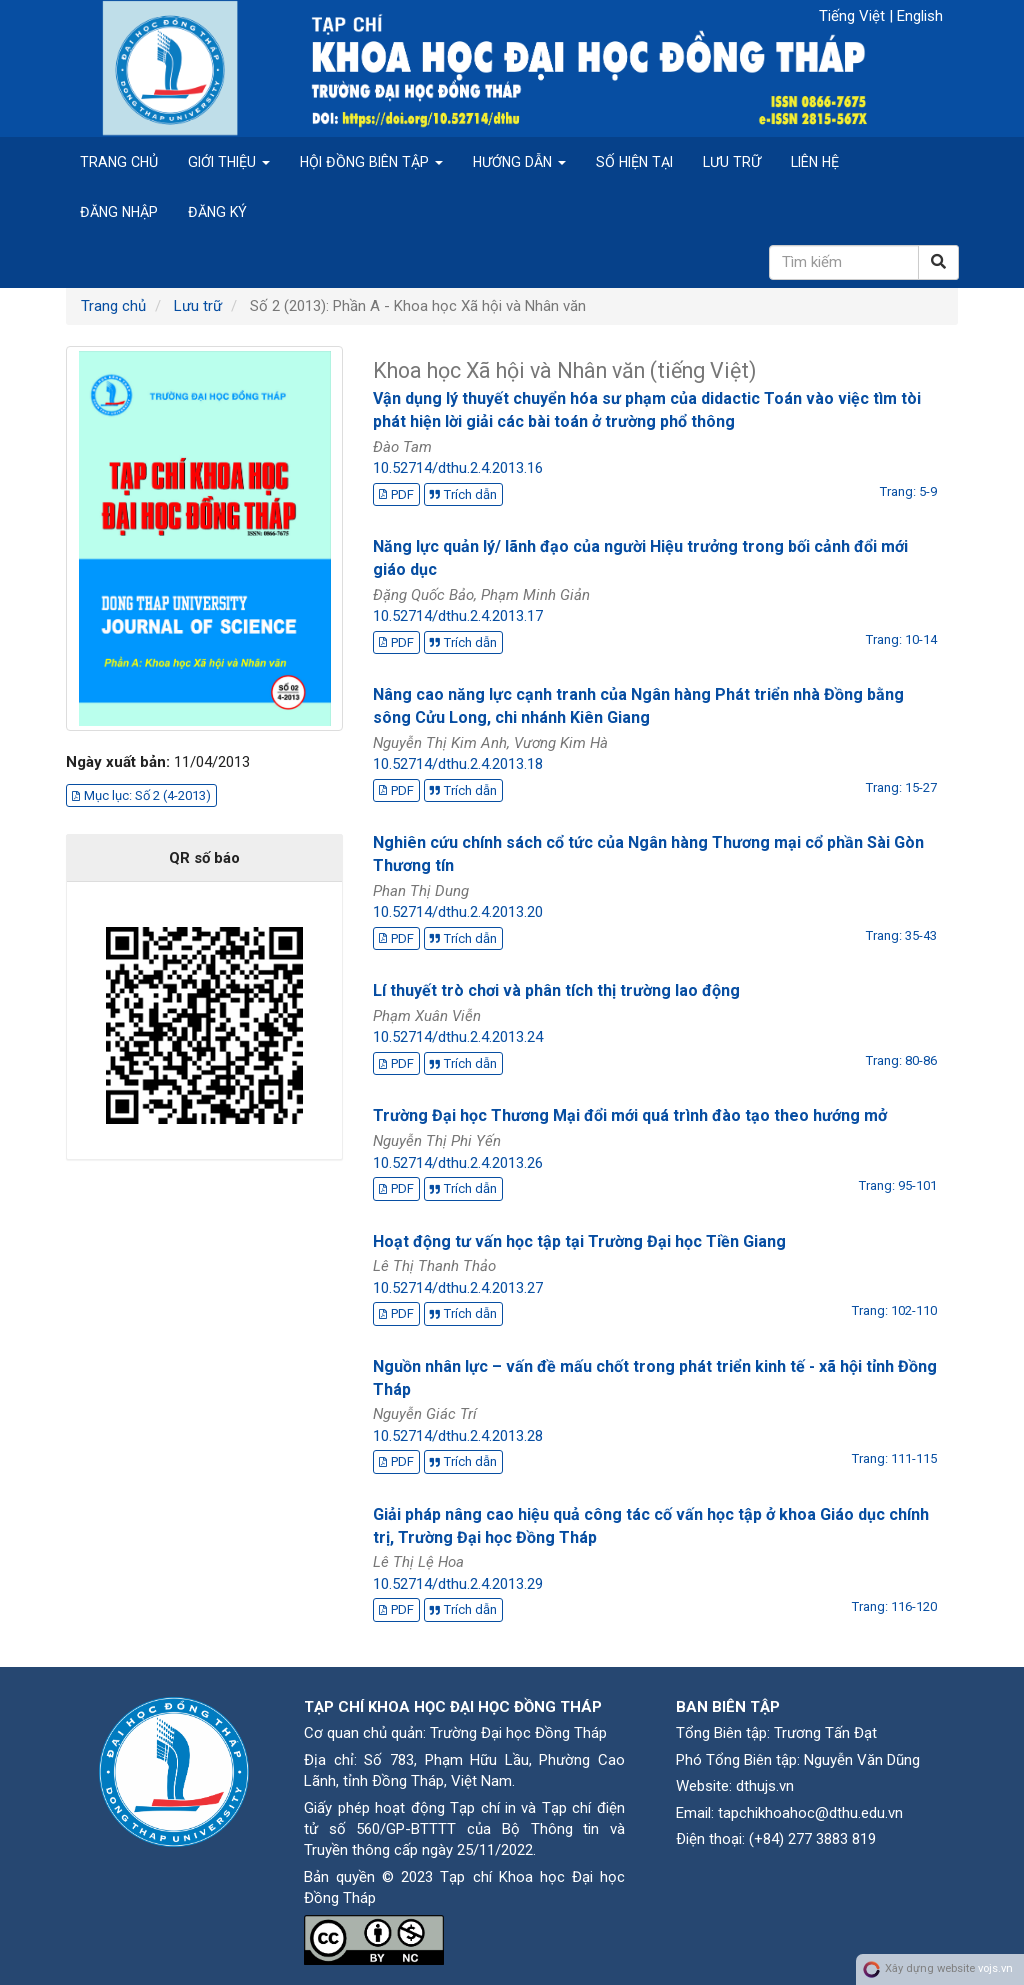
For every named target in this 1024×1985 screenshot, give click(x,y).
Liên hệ (815, 162)
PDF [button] (396, 494)
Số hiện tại (634, 162)
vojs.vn (995, 1968)
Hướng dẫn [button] (519, 162)
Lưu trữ (732, 162)
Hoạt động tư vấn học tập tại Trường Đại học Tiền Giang (579, 1241)
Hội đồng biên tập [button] (371, 162)
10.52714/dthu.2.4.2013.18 (458, 764)
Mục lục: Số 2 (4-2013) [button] (141, 795)
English (920, 16)
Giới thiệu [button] (229, 162)
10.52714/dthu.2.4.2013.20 (458, 912)
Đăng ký (217, 212)
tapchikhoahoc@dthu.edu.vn (810, 1813)
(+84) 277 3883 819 (812, 1839)
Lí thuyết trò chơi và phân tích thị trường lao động (556, 990)
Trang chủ (119, 162)
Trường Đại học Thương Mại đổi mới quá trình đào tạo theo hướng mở (630, 1115)
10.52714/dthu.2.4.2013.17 (458, 616)
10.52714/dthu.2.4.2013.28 (458, 1436)
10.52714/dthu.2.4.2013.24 (458, 1037)
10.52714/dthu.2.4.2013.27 (458, 1288)
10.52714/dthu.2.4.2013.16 (458, 468)
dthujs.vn (765, 1786)
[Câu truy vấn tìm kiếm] (844, 262)
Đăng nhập (119, 212)
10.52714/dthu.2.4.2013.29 (458, 1584)
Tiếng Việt (854, 16)
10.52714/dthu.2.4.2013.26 (458, 1163)
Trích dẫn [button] (463, 494)
